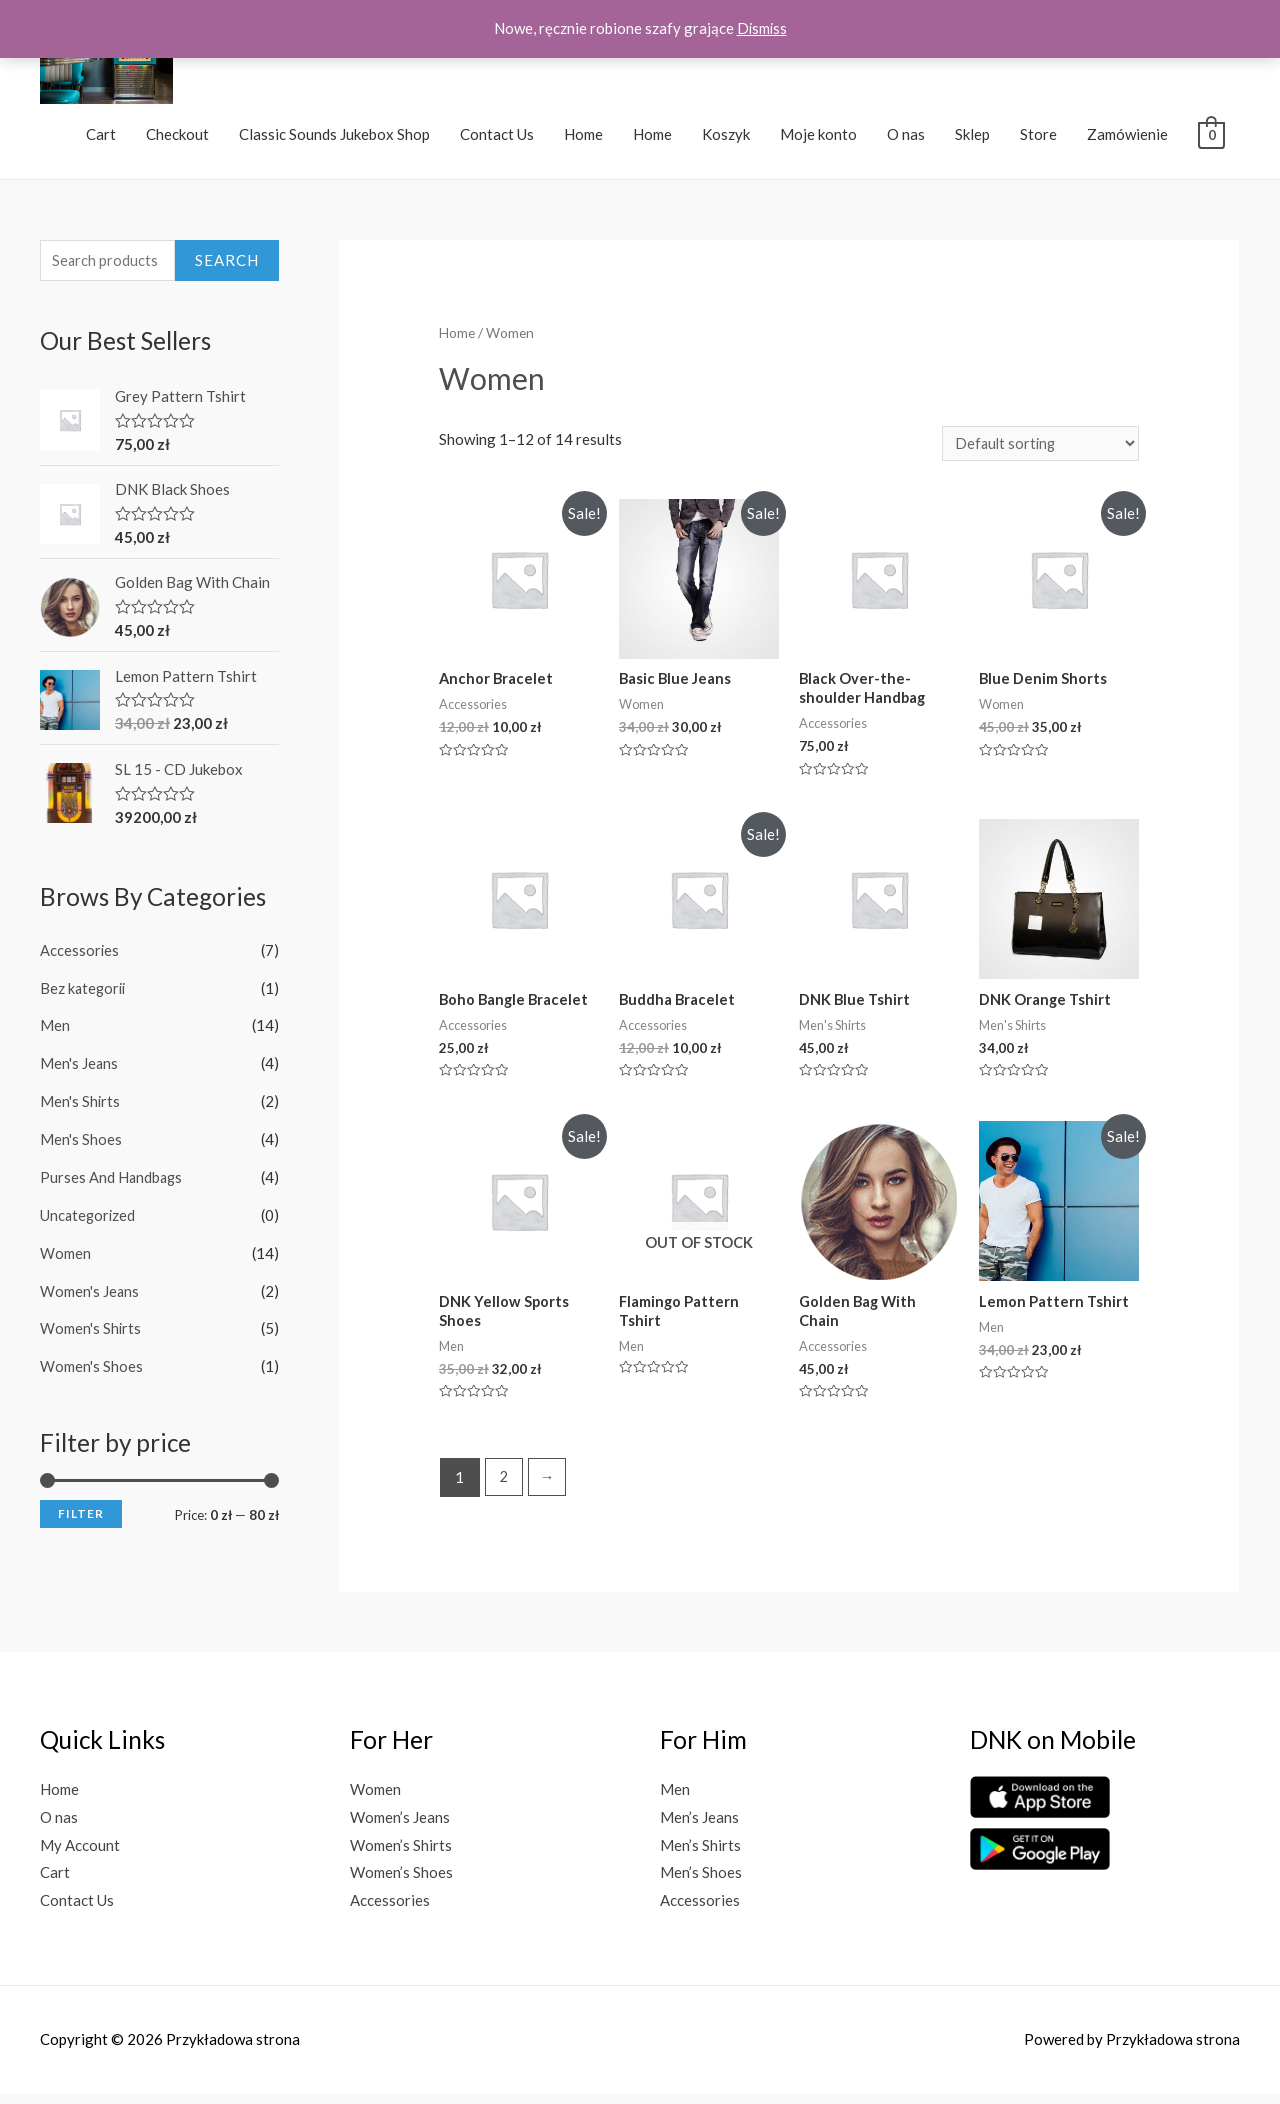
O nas (906, 138)
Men (55, 1030)
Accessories (80, 954)
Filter (81, 1516)
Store (1038, 138)
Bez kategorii (84, 992)
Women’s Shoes (401, 1883)
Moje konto (818, 138)
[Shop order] (1038, 448)
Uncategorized (89, 1218)
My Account (80, 1855)
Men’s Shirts (700, 1855)
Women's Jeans (90, 1294)
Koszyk (726, 138)
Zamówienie (1127, 138)
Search (227, 265)
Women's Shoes (91, 1369)
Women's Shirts (91, 1332)
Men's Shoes (81, 1143)
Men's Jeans (79, 1067)
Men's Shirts (80, 1105)
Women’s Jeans (400, 1827)
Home (583, 138)
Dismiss (762, 28)
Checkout (177, 138)
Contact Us (497, 138)
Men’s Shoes (701, 1883)
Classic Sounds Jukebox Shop (334, 138)
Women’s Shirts (401, 1855)
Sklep (972, 138)
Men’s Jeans (699, 1827)
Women (65, 1256)
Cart (101, 138)
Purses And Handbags (112, 1181)
